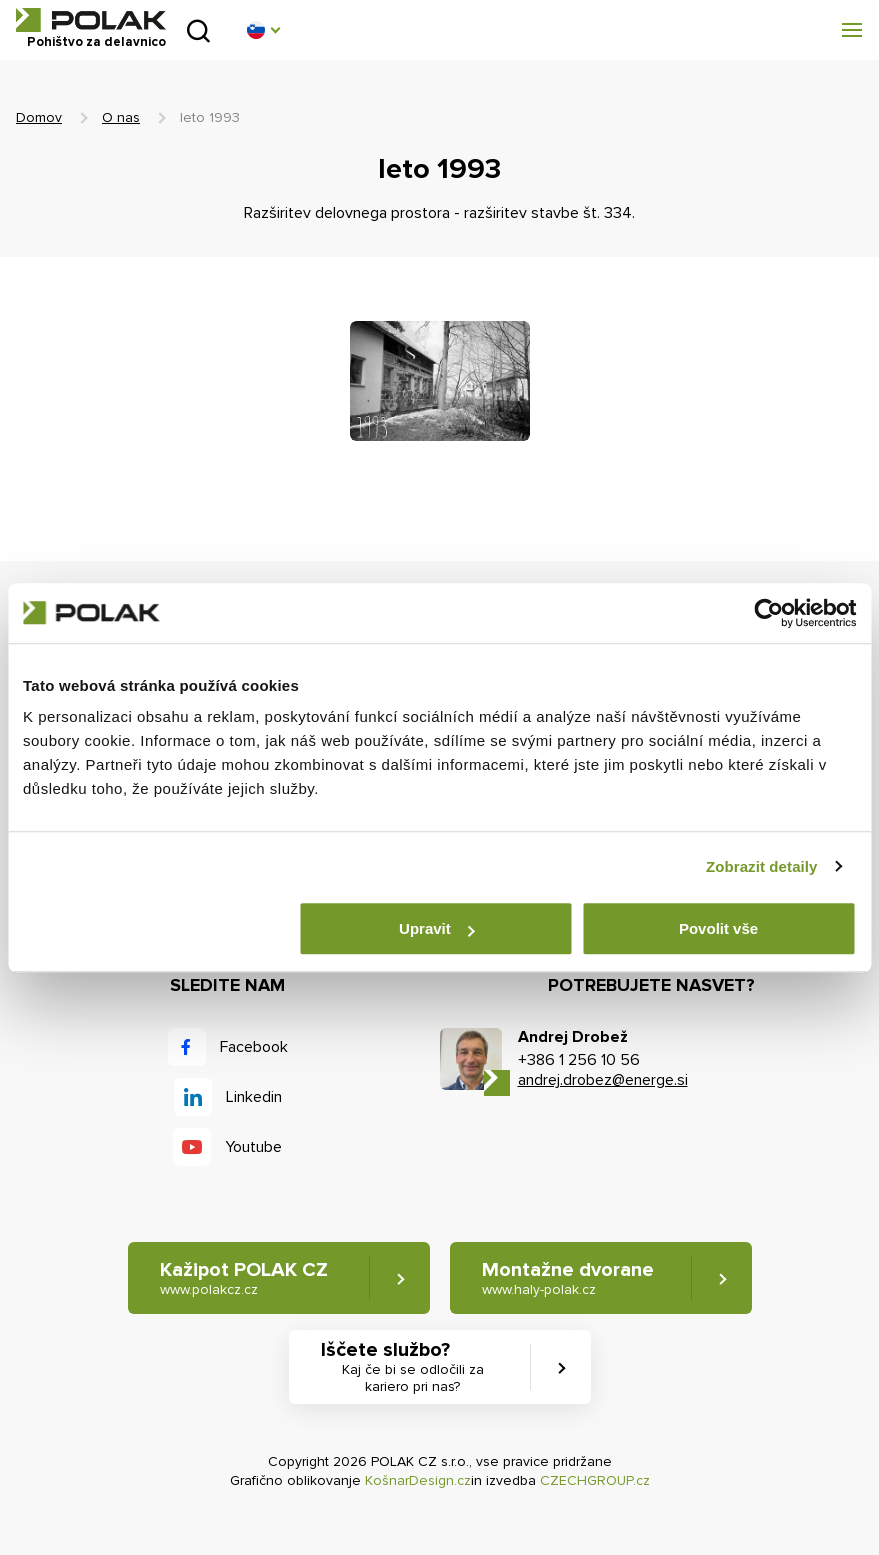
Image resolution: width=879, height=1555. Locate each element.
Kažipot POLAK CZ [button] (244, 1278)
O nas (121, 117)
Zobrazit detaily (762, 866)
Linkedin (254, 1097)
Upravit (437, 928)
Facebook (254, 1047)
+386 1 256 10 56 (579, 1060)
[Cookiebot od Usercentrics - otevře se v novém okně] (768, 613)
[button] (263, 30)
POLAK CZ (91, 20)
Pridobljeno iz (198, 30)
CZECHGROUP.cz (595, 1480)
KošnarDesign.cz (418, 1480)
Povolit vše (718, 928)
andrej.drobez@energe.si (603, 1080)
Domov (39, 117)
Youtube (253, 1147)
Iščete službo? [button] (413, 1367)
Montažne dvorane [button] (568, 1278)
